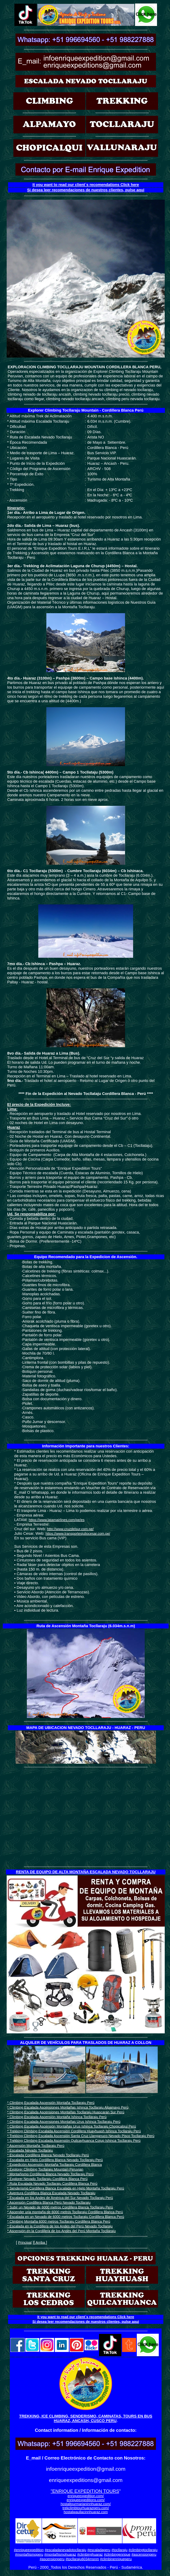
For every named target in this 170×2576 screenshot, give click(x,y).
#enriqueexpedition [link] (29, 2550)
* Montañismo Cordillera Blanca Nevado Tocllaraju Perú (50, 2174)
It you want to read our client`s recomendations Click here (85, 184)
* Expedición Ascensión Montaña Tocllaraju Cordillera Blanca (54, 2165)
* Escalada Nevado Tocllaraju (30, 2150)
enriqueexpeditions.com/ (86, 2500)
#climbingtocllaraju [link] (143, 2550)
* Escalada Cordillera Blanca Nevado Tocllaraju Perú (48, 2155)
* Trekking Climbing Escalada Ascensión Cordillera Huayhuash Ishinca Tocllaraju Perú (74, 2131)
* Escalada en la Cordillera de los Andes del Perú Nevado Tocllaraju (60, 2226)
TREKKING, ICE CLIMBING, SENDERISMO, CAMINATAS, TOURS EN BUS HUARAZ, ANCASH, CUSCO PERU (85, 2418)
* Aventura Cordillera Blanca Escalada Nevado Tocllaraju (51, 2193)
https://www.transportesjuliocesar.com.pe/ (77, 1533)
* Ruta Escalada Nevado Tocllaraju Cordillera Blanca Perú (52, 2183)
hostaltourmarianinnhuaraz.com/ (86, 2504)
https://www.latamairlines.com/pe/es (56, 1520)
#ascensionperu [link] (144, 2554)
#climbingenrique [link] (117, 2554)
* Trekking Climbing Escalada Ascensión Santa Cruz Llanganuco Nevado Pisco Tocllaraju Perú (80, 2136)
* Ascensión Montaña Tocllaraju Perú (35, 2146)
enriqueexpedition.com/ (86, 2496)
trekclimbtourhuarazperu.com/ (86, 2508)
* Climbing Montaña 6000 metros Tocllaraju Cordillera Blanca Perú (58, 2221)
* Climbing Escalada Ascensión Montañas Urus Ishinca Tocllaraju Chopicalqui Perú (71, 2126)
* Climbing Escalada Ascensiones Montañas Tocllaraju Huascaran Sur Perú (65, 2112)
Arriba (40, 2242)
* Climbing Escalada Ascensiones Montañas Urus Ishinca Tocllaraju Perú (63, 2122)
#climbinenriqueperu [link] (116, 2559)
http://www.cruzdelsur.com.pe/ (70, 1529)
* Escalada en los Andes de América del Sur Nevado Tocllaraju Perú (60, 2198)
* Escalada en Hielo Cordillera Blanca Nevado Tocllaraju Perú (55, 2160)
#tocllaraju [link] (120, 2550)
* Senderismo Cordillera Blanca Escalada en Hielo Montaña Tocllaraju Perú (65, 2188)
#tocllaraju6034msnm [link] (82, 2559)
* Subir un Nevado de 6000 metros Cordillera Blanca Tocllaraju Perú (60, 2207)
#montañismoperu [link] (29, 2554)
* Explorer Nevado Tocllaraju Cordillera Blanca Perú (47, 2179)
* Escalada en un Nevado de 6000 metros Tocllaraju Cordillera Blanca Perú (65, 2217)
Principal (25, 2242)
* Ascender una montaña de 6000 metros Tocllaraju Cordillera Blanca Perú (65, 2212)
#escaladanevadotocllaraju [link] (65, 2550)
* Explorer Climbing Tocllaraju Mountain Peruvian (45, 2169)
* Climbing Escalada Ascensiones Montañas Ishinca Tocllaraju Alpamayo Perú (67, 2107)
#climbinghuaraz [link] (90, 2554)
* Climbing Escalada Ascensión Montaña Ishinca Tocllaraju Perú (57, 2117)
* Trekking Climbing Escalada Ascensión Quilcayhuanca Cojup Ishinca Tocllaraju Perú (73, 2140)
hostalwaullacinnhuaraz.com (86, 2512)
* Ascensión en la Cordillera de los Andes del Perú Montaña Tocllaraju (61, 2231)
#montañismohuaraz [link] (60, 2554)
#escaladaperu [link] (98, 2550)
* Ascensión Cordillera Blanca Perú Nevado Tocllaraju (48, 2202)
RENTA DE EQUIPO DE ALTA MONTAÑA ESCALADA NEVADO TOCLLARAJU (85, 1872)
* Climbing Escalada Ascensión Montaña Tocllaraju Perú (50, 2103)
